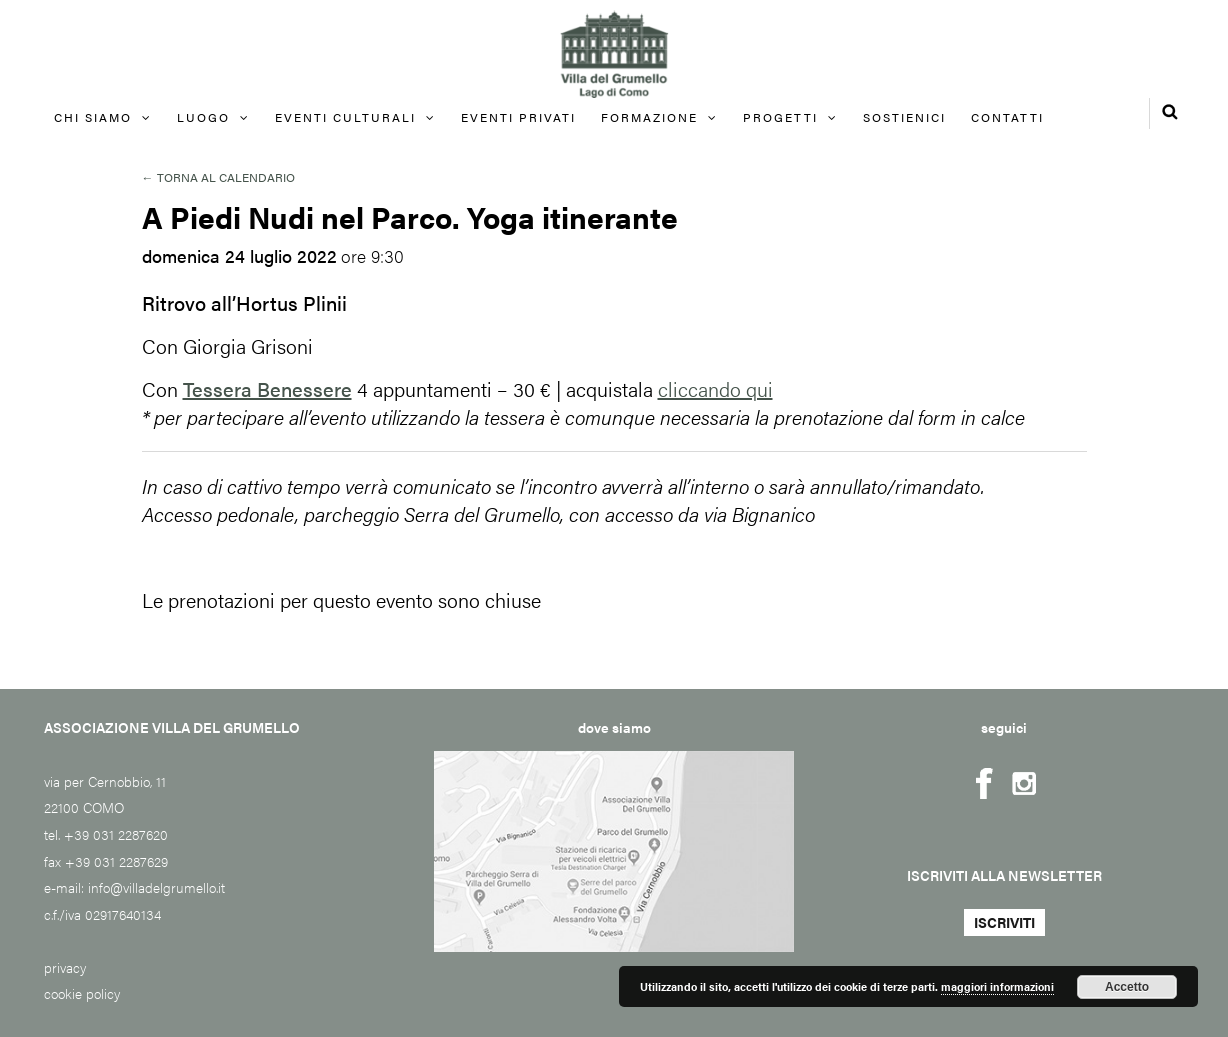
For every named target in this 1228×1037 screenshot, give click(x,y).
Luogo (203, 117)
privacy (65, 967)
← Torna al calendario (218, 177)
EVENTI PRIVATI (518, 117)
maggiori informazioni (997, 986)
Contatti (1007, 117)
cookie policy (82, 993)
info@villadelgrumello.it (156, 887)
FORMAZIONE (649, 117)
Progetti (780, 117)
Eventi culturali (345, 117)
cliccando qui (715, 388)
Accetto (1127, 987)
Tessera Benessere (267, 388)
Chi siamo (93, 117)
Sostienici (904, 117)
